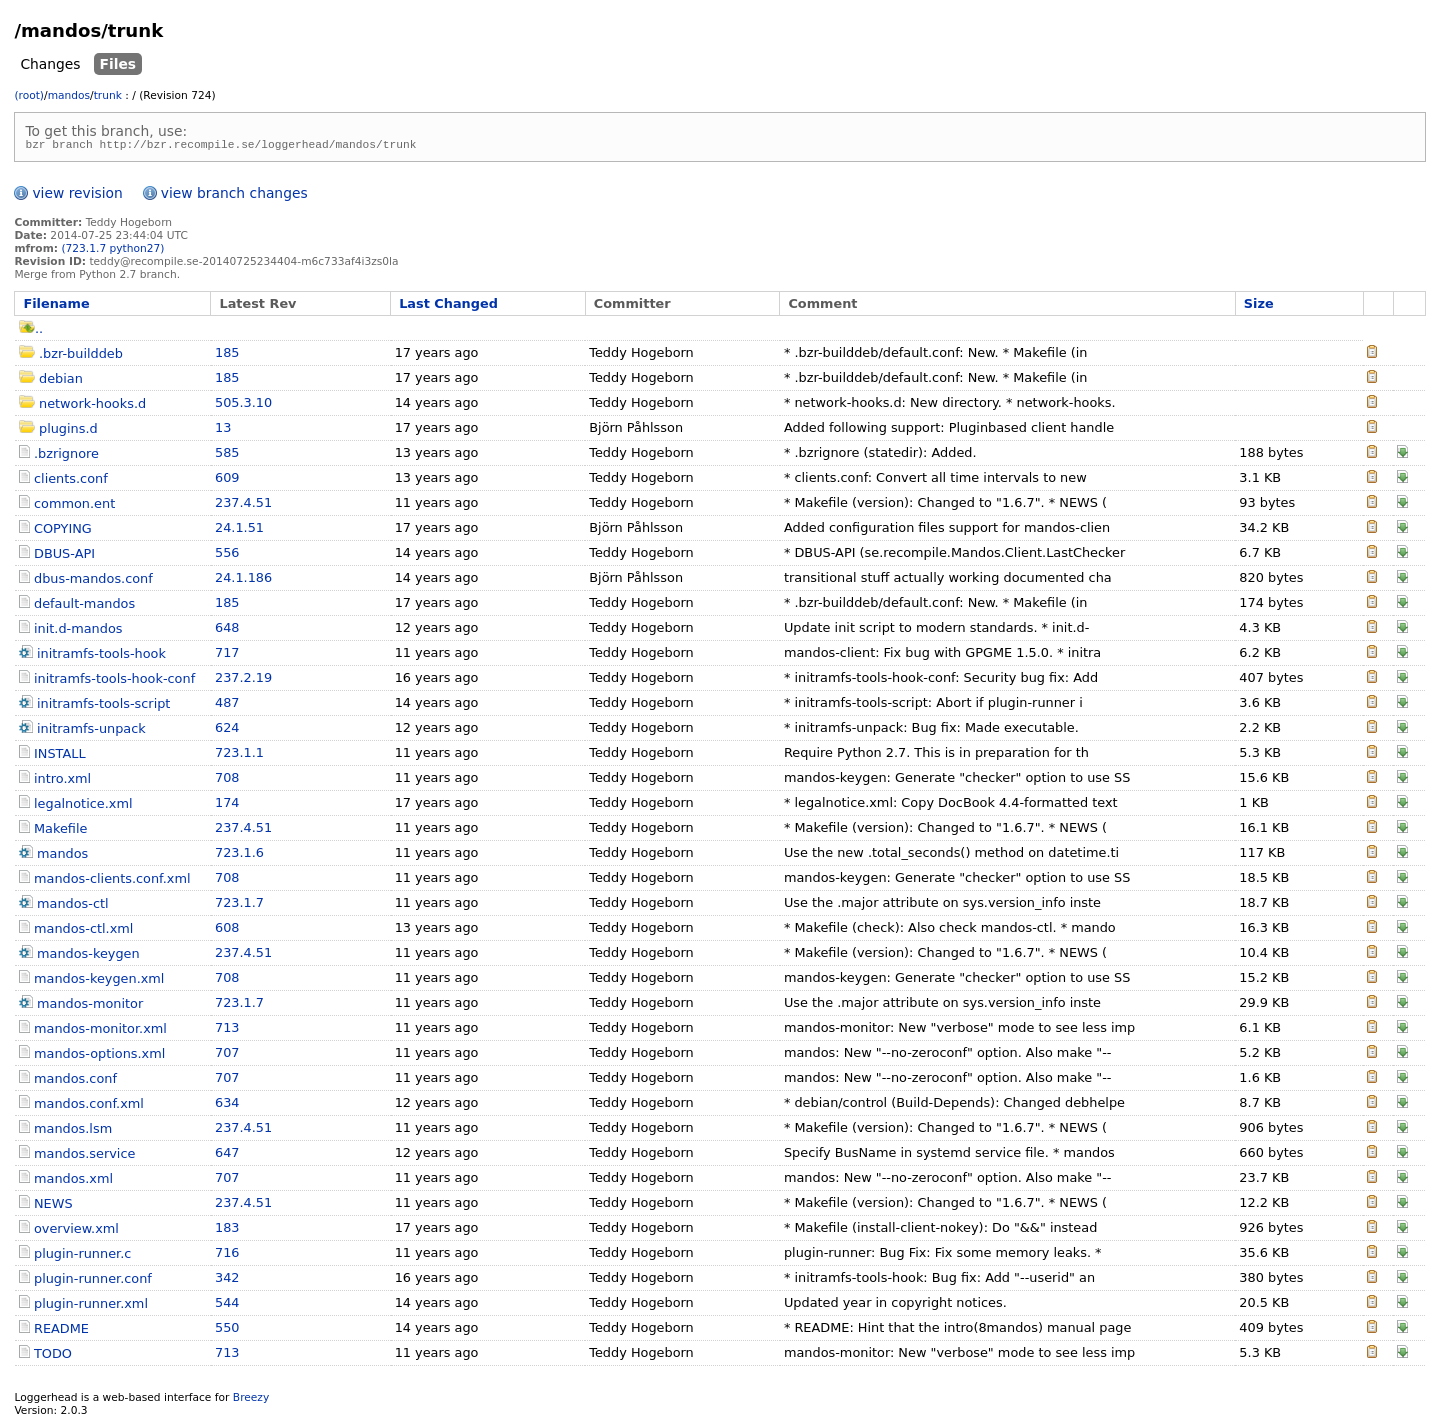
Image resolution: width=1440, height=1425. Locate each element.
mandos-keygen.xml (99, 981)
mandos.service (84, 1156)
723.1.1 (239, 755)
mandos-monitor (90, 1006)
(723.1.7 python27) (112, 251)
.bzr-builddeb (81, 356)
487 (227, 705)
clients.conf (71, 481)
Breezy (251, 1400)
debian (61, 381)
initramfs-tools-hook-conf (114, 681)
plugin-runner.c (82, 1256)
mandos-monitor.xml (100, 1031)
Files (118, 64)
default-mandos (84, 606)
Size (1259, 306)
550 (227, 1330)
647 (227, 1155)
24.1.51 (239, 530)
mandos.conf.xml (89, 1106)
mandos (69, 95)
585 (227, 455)
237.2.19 (243, 680)
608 (227, 930)
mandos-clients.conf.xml (112, 881)
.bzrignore (66, 456)
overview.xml (76, 1231)
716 (227, 1255)
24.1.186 (243, 580)
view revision (77, 196)
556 (227, 555)
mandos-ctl (73, 906)
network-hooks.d (92, 406)
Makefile (60, 831)
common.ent (74, 506)
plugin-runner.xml (91, 1306)
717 (227, 655)
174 (227, 805)
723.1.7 (239, 905)
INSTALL (60, 756)
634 (227, 1105)
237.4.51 (243, 505)
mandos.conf (75, 1081)
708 (227, 780)
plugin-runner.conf (93, 1281)
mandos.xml (73, 1181)
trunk (108, 95)
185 (227, 355)
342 (227, 1280)
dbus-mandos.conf (93, 581)
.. (31, 331)
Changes (50, 64)
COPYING (63, 531)
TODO (53, 1356)
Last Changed (448, 306)
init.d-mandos (78, 631)
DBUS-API (64, 556)
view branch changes (234, 196)
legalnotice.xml (83, 806)
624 (227, 730)
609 (227, 480)
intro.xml (62, 781)
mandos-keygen (88, 956)
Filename (56, 306)
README (61, 1331)
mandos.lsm (73, 1131)
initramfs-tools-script (103, 706)
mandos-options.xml (99, 1056)
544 (227, 1305)
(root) (29, 95)
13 (223, 430)
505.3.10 (243, 405)
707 (227, 1055)
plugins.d (68, 431)
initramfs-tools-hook (101, 656)
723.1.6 (239, 855)
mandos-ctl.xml (83, 931)
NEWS (53, 1206)
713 (227, 1030)
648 (227, 630)
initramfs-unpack (91, 731)
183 (227, 1230)
